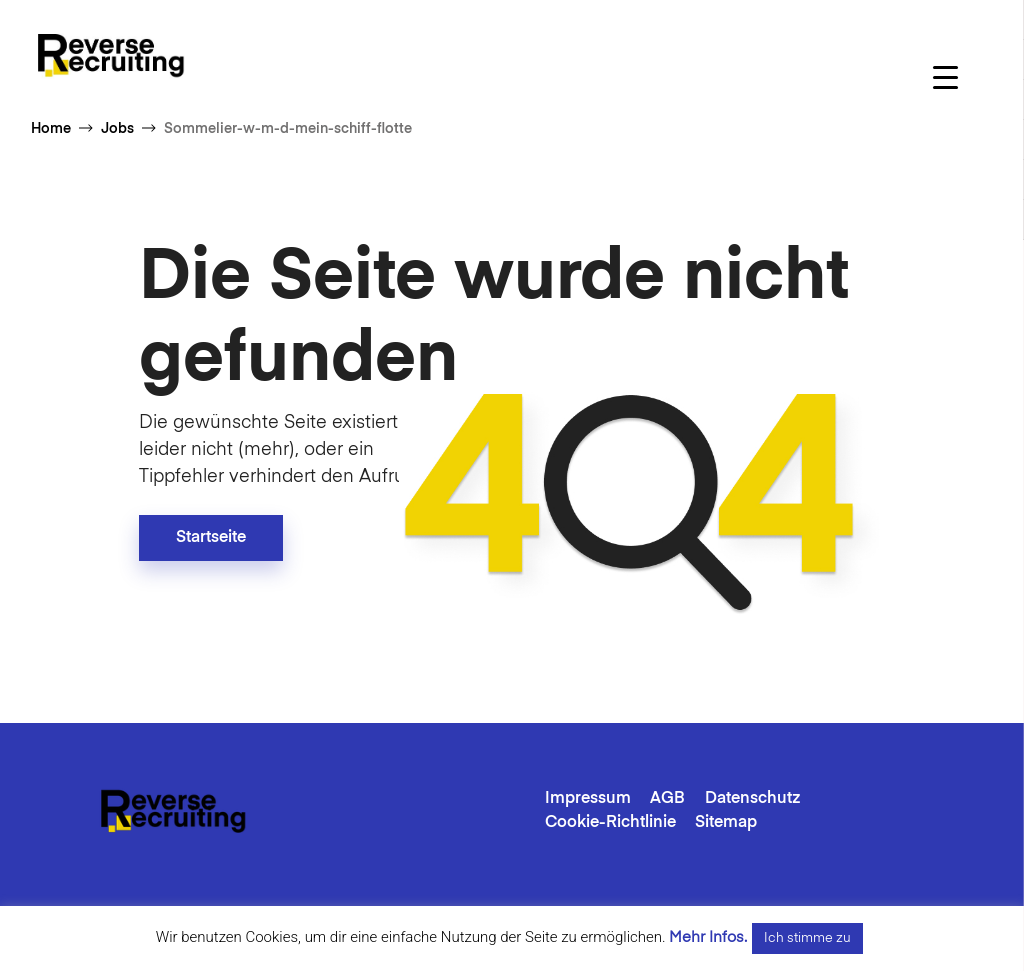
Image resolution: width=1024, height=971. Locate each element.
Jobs (117, 129)
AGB (667, 799)
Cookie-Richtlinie (610, 823)
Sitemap (726, 823)
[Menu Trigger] (945, 77)
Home (51, 129)
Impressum (588, 799)
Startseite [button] (211, 538)
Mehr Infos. (708, 937)
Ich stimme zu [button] (807, 938)
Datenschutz (753, 799)
